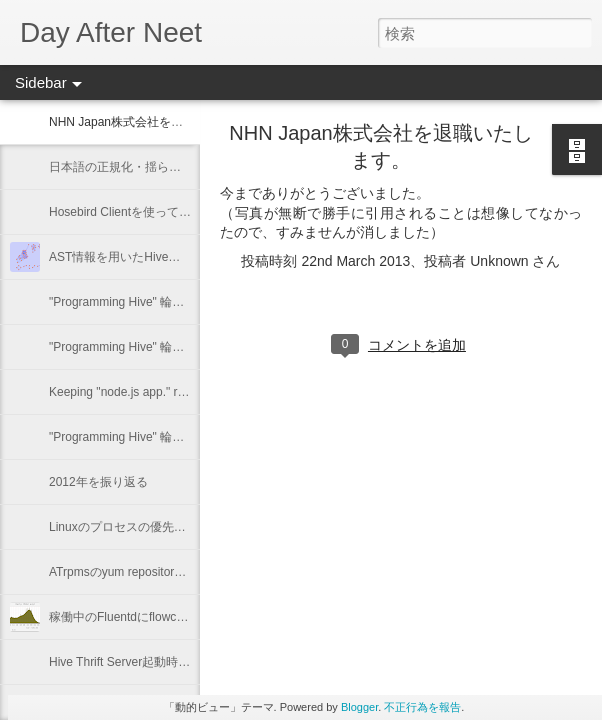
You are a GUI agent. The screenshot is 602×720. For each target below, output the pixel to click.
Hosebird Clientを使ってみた (126, 212)
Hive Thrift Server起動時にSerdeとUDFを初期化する (190, 662)
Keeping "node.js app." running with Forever (166, 392)
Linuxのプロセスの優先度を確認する (147, 527)
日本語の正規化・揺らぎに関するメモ (151, 167)
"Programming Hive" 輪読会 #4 (131, 302)
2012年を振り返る (98, 482)
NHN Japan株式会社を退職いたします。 (158, 122)
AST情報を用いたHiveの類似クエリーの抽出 (168, 257)
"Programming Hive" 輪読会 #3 (131, 347)
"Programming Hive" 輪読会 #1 (131, 437)
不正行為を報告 (422, 707)
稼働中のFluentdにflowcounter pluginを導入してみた (189, 617)
